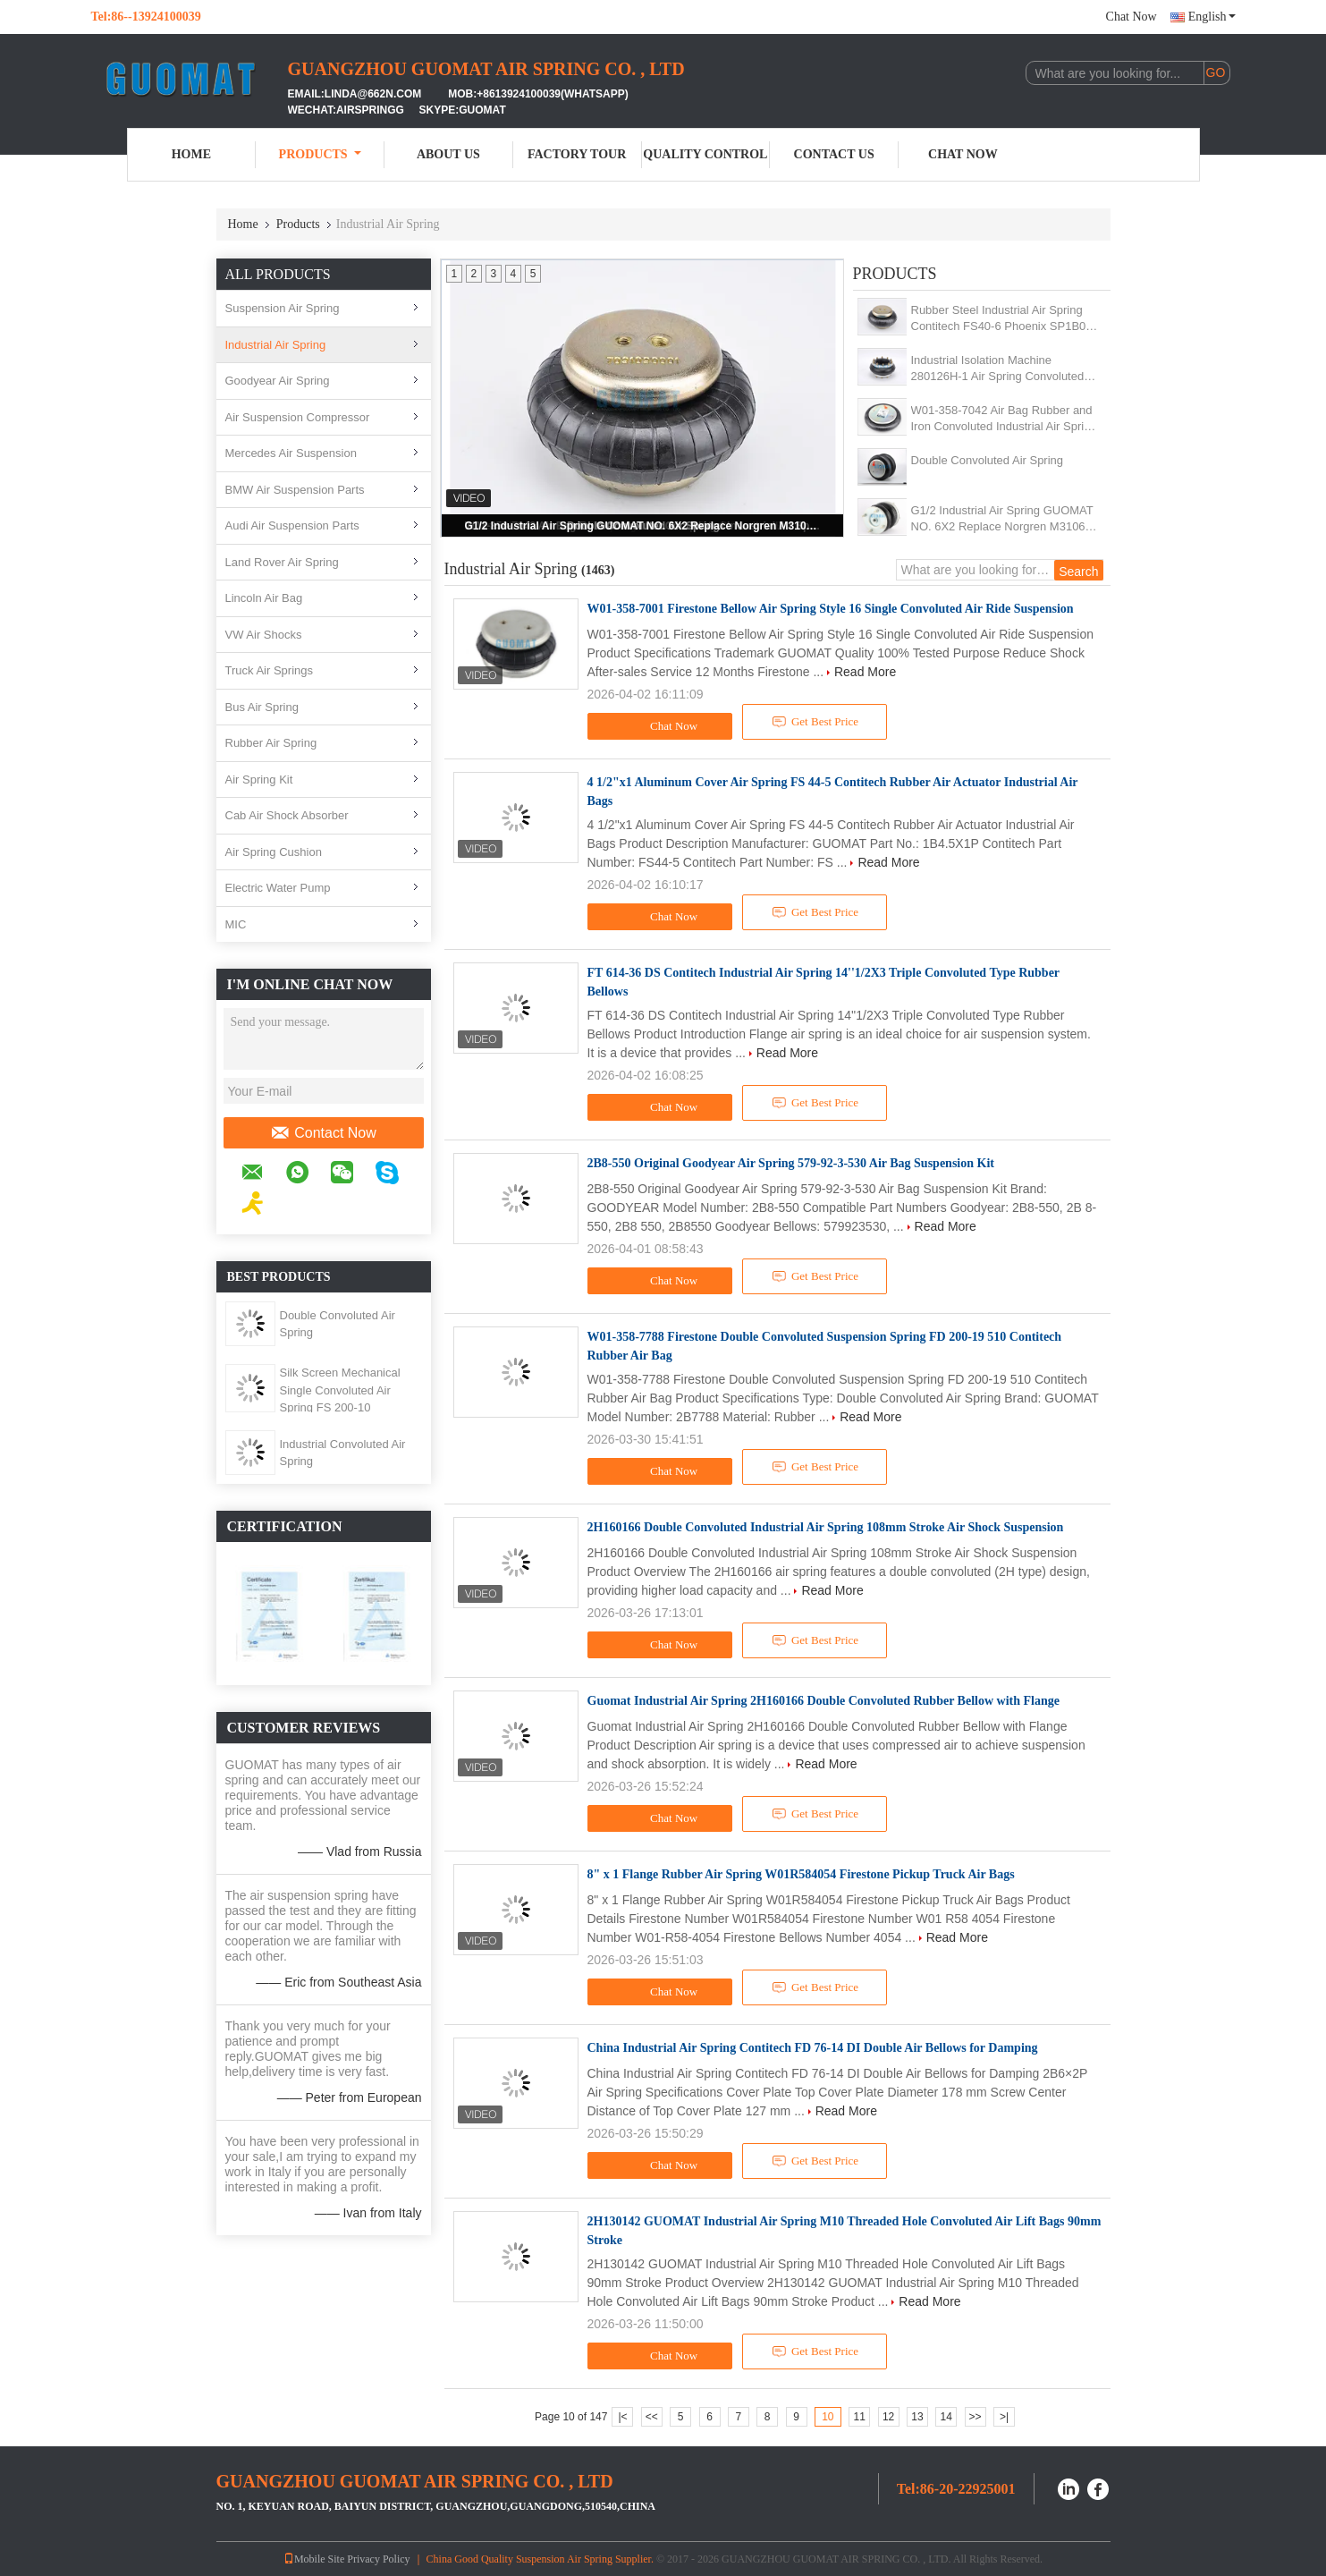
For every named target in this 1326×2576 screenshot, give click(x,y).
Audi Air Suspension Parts (292, 525)
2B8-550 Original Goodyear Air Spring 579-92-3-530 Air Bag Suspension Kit (790, 1163)
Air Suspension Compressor (297, 417)
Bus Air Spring (262, 707)
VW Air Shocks (263, 634)
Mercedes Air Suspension (291, 453)
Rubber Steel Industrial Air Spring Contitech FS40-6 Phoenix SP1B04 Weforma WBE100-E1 (1002, 319)
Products (320, 154)
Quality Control (705, 154)
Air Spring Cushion (273, 852)
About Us (448, 154)
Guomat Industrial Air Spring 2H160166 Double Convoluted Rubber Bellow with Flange (823, 1700)
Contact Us (834, 154)
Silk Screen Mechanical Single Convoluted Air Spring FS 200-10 (340, 1390)
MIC (236, 924)
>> (975, 2417)
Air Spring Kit (259, 779)
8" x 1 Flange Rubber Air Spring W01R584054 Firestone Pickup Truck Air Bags (801, 1874)
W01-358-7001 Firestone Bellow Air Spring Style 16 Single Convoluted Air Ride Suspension (830, 608)
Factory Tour (577, 154)
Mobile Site (313, 2559)
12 (888, 2417)
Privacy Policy (378, 2559)
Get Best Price (815, 722)
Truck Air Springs (269, 670)
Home (191, 154)
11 (860, 2417)
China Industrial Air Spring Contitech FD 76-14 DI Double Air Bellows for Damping (812, 2048)
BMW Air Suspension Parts (295, 489)
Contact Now (323, 1133)
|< (622, 2417)
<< (652, 2417)
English (1212, 16)
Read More (865, 672)
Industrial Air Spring (275, 345)
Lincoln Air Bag (264, 598)
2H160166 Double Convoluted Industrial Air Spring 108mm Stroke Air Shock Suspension (825, 1527)
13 (917, 2417)
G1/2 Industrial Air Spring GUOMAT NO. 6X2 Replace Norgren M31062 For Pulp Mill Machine (644, 526)
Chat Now (1131, 16)
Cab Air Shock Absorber (287, 815)
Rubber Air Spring (271, 743)
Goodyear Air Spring (277, 380)
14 (946, 2417)
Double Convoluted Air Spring (987, 460)
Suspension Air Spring (282, 308)
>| (1004, 2417)
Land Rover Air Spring (282, 562)
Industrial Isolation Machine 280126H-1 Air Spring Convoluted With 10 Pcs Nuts (998, 369)
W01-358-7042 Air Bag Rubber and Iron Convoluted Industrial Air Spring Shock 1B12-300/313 (1004, 419)
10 (827, 2417)
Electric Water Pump (278, 887)
